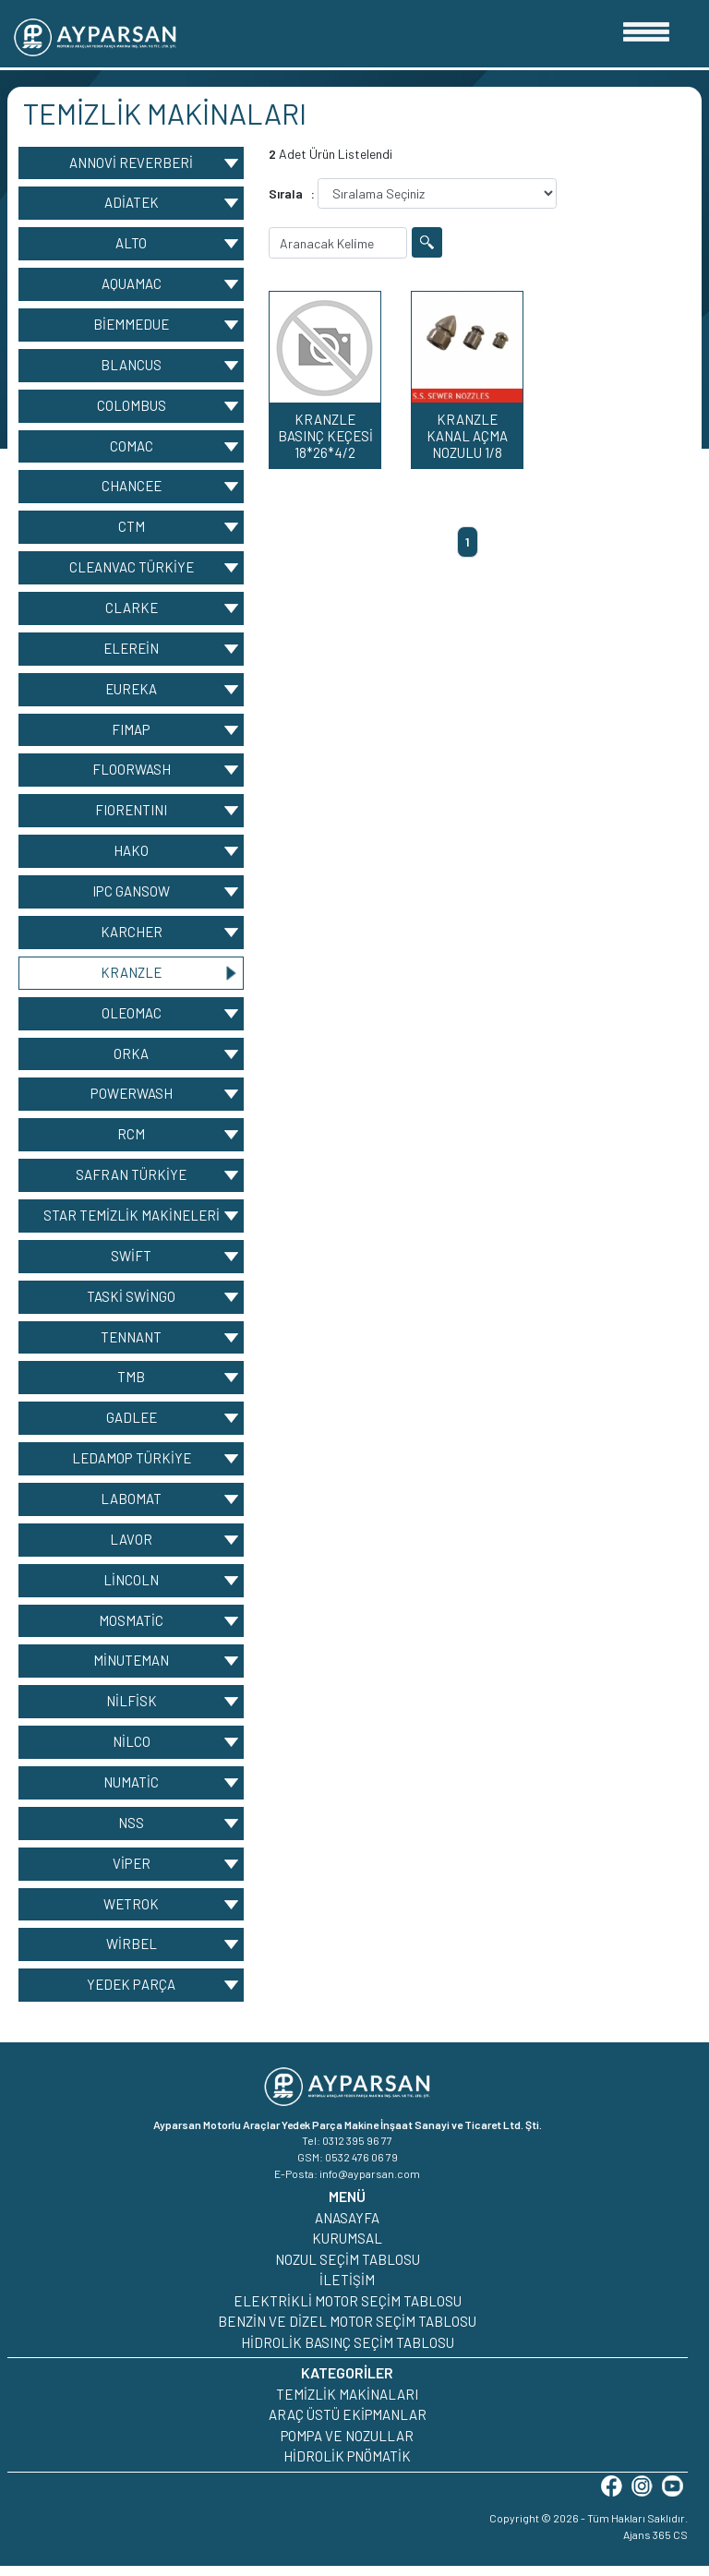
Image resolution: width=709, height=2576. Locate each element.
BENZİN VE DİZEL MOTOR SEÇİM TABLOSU (347, 2331)
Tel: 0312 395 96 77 (347, 2150)
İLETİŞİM (347, 2289)
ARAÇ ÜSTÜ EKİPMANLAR (348, 2424)
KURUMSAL (347, 2248)
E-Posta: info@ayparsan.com (347, 2183)
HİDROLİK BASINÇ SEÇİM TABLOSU (347, 2351)
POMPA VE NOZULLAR (347, 2445)
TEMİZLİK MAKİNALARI (347, 2403)
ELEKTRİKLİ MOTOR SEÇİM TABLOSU (348, 2310)
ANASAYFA (347, 2227)
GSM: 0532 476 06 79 (347, 2167)
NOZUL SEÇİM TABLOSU (347, 2268)
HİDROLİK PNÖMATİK (347, 2466)
